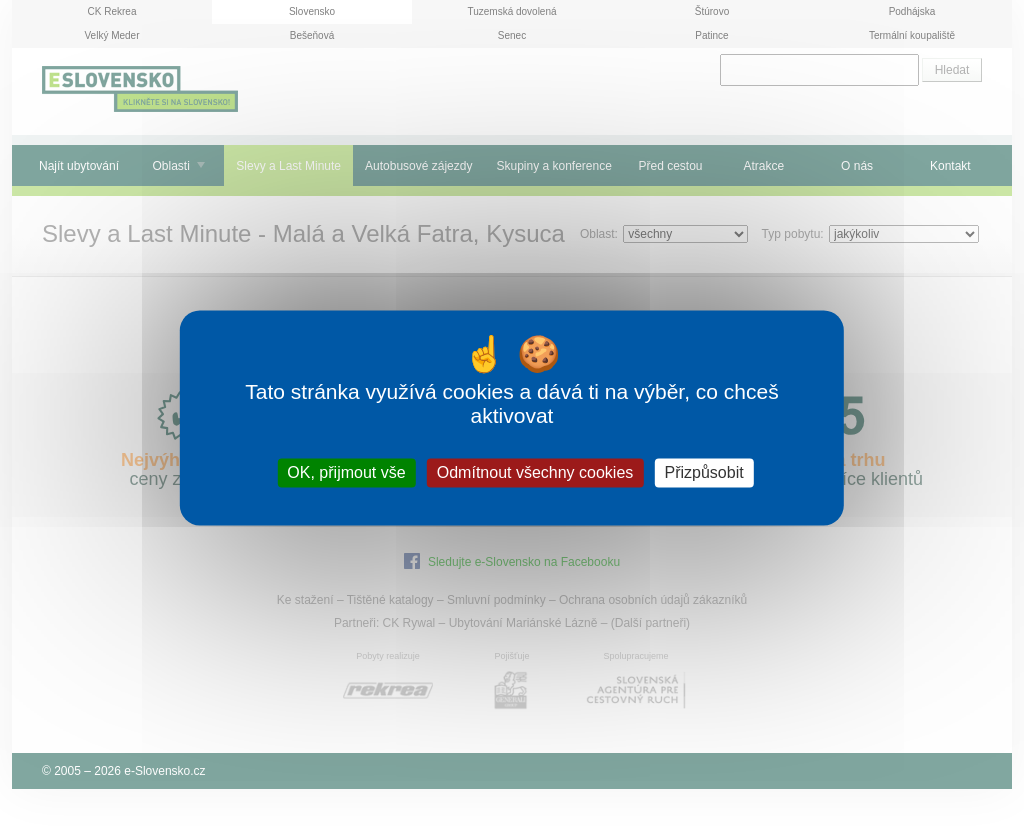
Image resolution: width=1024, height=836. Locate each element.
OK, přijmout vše (346, 472)
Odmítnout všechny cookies (535, 472)
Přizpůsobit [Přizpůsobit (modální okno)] (703, 472)
